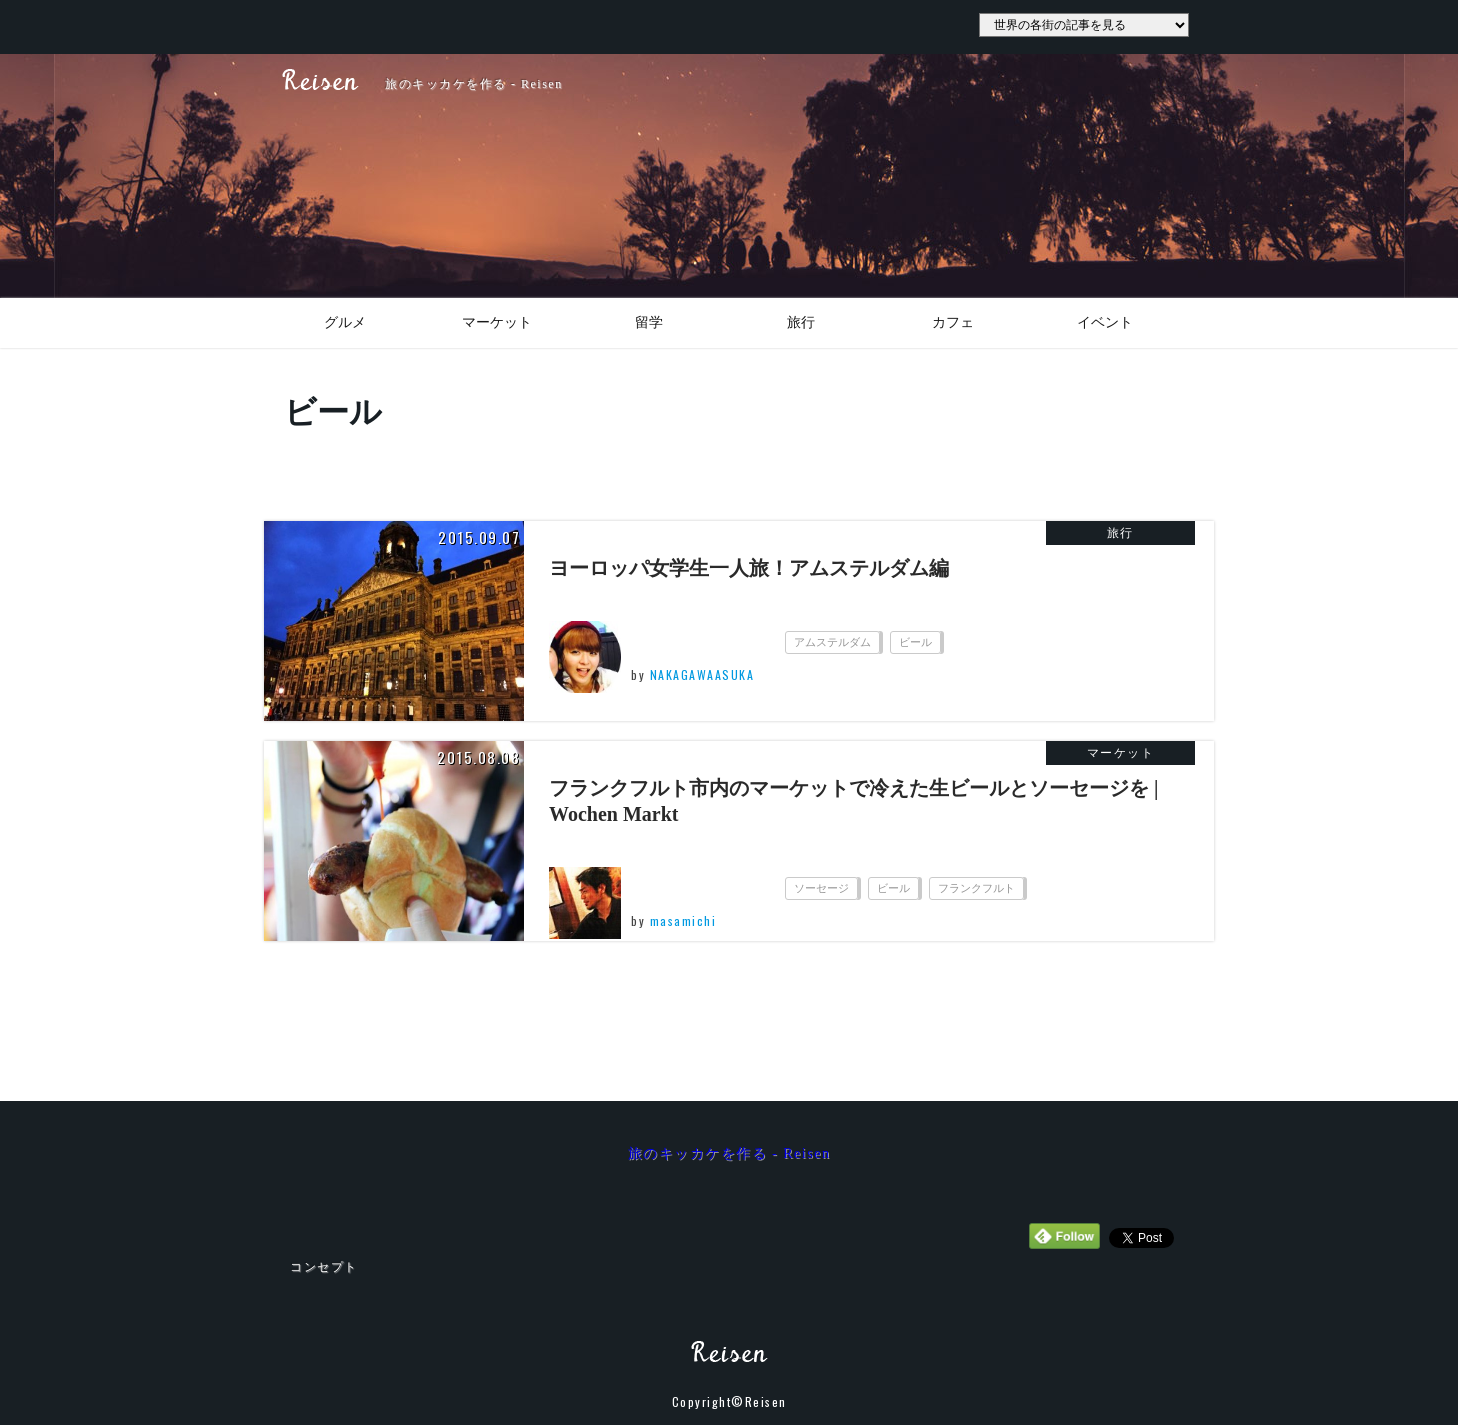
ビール (915, 642)
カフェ (953, 322)
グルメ (345, 322)
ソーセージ (821, 888)
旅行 (801, 322)
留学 (649, 322)
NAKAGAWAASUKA (702, 674)
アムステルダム (832, 642)
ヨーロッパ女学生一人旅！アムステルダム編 (749, 568)
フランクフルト (976, 888)
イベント (1105, 322)
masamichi (683, 920)
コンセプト (324, 1267)
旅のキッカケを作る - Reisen (729, 1153)
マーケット (497, 322)
